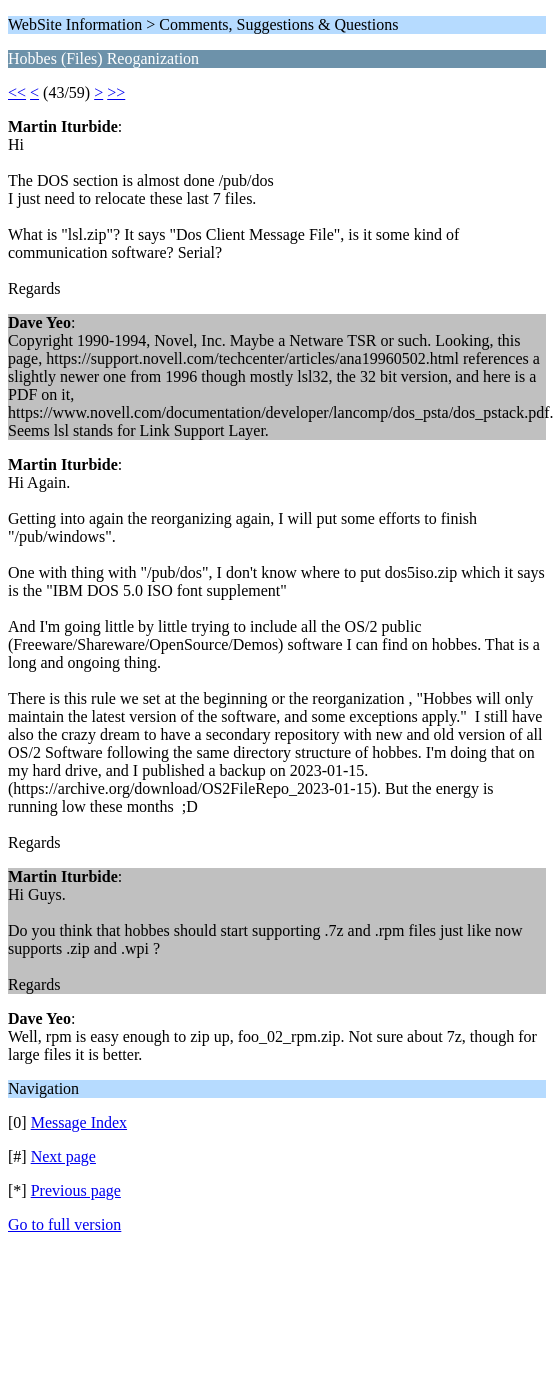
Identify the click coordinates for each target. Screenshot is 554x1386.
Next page (63, 1156)
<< (17, 92)
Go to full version (64, 1224)
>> (116, 92)
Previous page (76, 1190)
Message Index (79, 1122)
